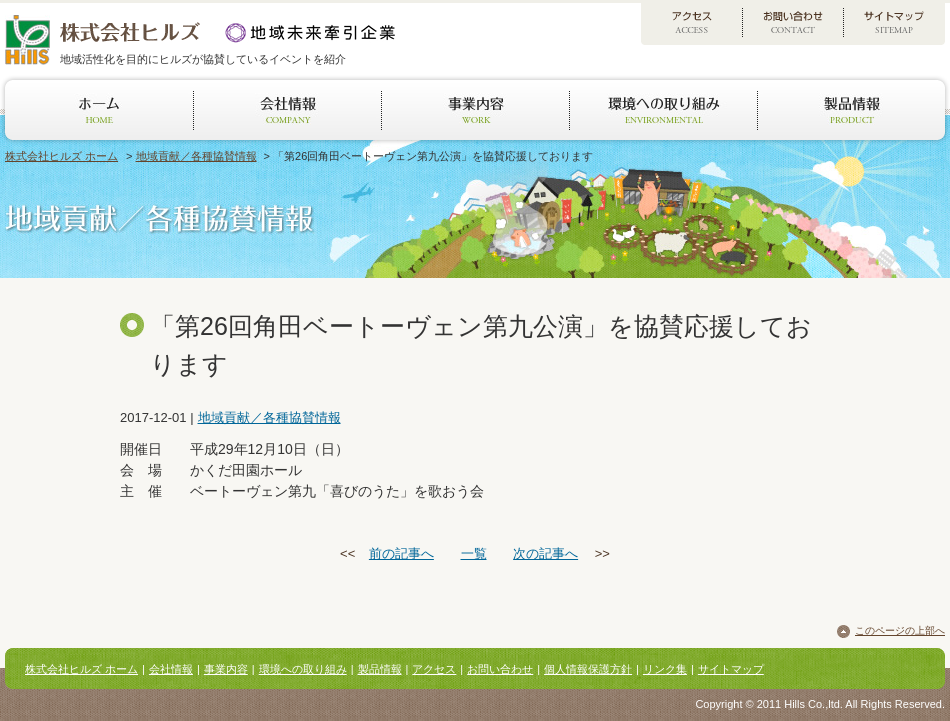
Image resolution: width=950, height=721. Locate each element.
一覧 (474, 553)
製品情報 (380, 669)
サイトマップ (731, 669)
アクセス (434, 669)
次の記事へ (545, 553)
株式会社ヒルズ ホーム (61, 156)
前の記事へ (401, 553)
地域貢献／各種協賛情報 (196, 156)
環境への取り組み (303, 669)
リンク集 (665, 669)
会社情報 (171, 669)
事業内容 (226, 669)
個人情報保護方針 (588, 669)
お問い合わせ (500, 669)
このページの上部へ (900, 630)
